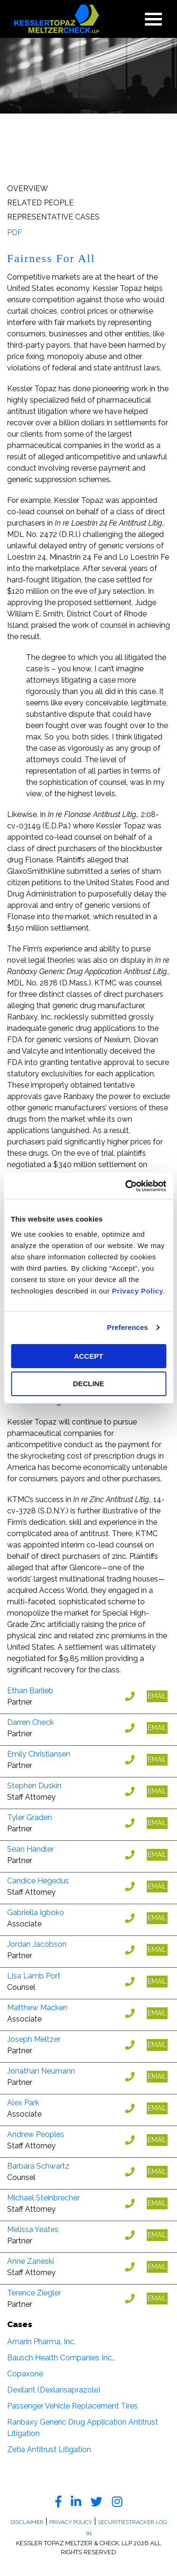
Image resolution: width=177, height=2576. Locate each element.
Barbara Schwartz (38, 2166)
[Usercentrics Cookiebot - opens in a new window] (126, 1186)
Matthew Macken (37, 2007)
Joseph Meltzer (33, 2039)
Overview (27, 188)
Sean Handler (30, 1849)
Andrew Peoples (35, 2134)
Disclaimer (26, 2522)
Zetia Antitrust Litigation (49, 2449)
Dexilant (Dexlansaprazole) (54, 2389)
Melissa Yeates (33, 2229)
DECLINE (88, 1384)
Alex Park (23, 2102)
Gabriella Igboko (35, 1912)
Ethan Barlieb (30, 1690)
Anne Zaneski (30, 2261)
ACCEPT (88, 1356)
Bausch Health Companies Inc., (61, 2357)
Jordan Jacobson (37, 1944)
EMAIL (157, 1696)
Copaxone (25, 2373)
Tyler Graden (29, 1817)
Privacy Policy (137, 1291)
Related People (40, 202)
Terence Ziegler (34, 2292)
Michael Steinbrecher (43, 2197)
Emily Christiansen (38, 1754)
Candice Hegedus (38, 1880)
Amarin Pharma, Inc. (41, 2341)
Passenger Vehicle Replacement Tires (72, 2405)
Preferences (127, 1327)
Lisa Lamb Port (33, 1975)
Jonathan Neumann (41, 2070)
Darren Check (30, 1722)
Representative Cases (53, 216)
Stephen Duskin (34, 1785)
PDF (14, 232)
